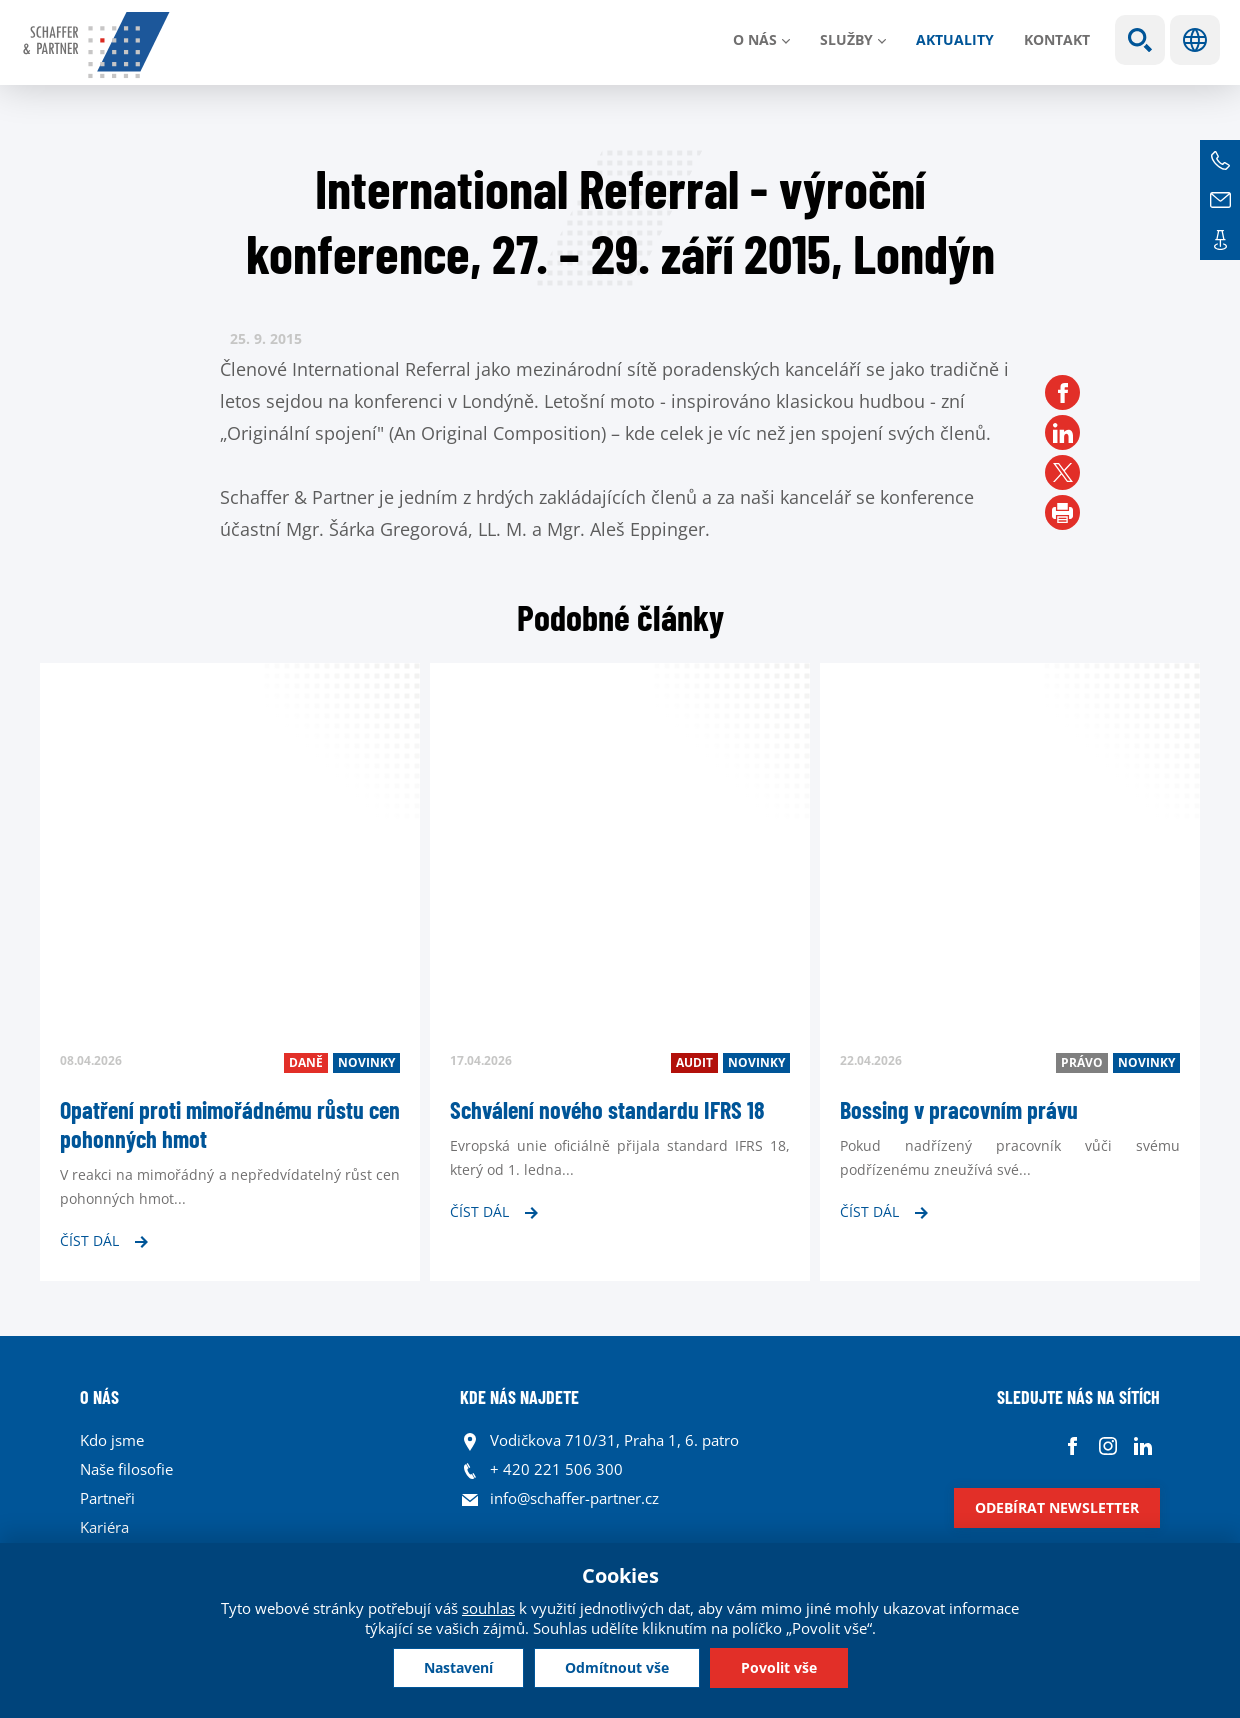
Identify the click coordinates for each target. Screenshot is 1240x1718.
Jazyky (1195, 40)
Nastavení (458, 1667)
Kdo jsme (112, 1440)
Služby (846, 39)
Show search (1140, 40)
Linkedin (1142, 1445)
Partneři (107, 1498)
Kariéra (104, 1527)
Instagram (1107, 1445)
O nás (755, 39)
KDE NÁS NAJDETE (519, 1397)
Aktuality (955, 39)
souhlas (488, 1608)
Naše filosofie (126, 1469)
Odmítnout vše (617, 1667)
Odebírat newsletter (1057, 1507)
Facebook (1072, 1445)
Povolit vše (779, 1667)
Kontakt (1057, 39)
